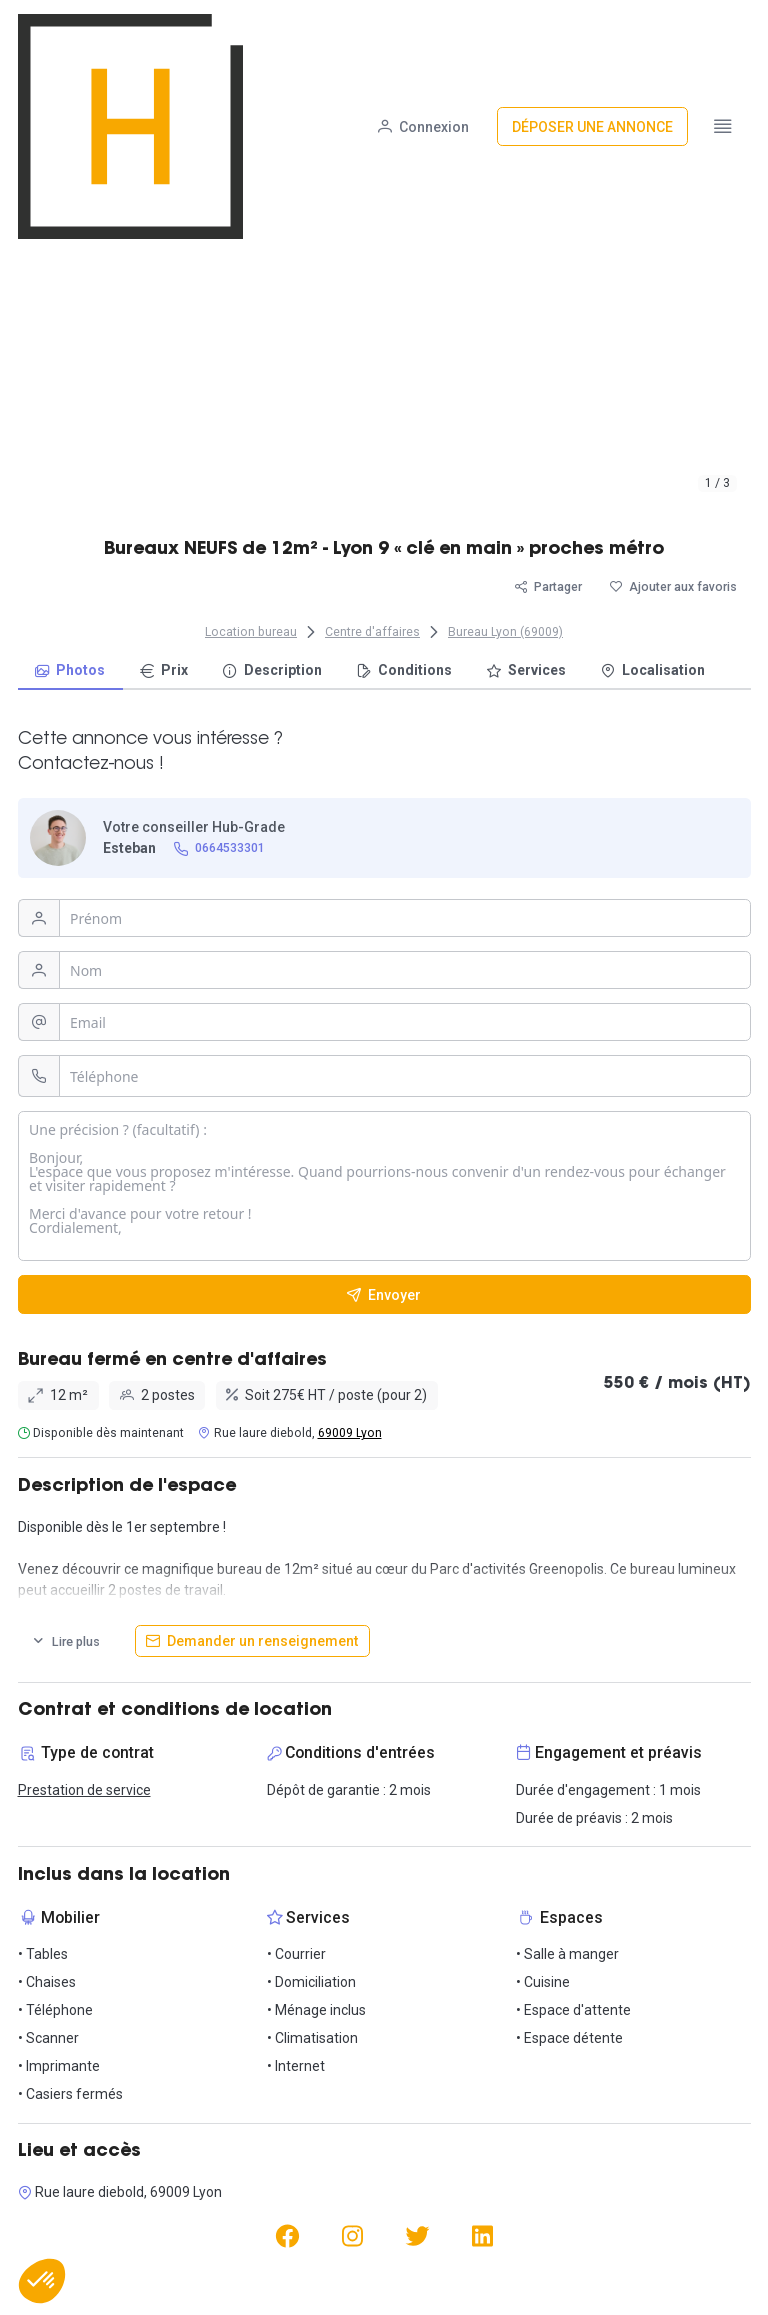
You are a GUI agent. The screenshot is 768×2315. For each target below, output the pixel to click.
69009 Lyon (350, 1433)
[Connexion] (423, 33)
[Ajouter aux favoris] (673, 586)
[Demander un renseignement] (252, 1641)
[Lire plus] (66, 1641)
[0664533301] (219, 848)
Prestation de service (84, 1790)
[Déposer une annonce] (592, 33)
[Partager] (548, 586)
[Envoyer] (384, 1294)
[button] (42, 2281)
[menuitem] (70, 671)
